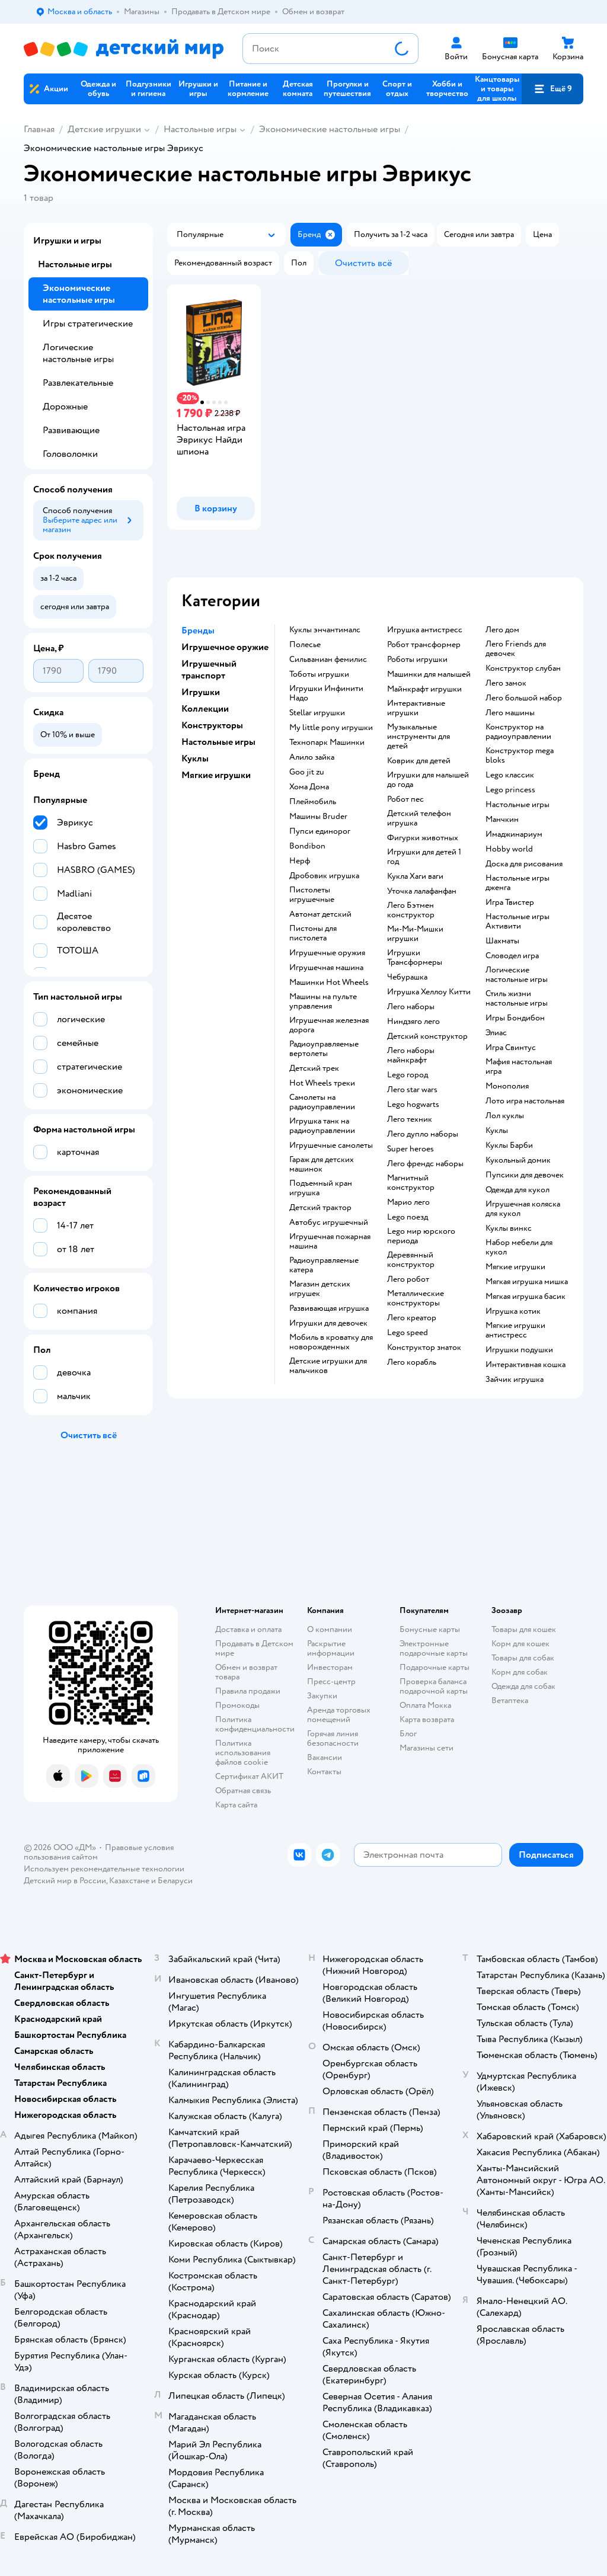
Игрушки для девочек (328, 1323)
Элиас (496, 1033)
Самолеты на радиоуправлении (322, 1102)
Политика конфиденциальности (255, 1724)
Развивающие (71, 430)
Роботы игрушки (417, 659)
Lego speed (407, 1332)
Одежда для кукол (517, 1190)
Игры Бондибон (515, 1018)
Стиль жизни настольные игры (516, 998)
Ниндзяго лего (413, 1021)
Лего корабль (411, 1362)
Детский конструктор (427, 1036)
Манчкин (502, 819)
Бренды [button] (198, 630)
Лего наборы (411, 1007)
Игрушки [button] (200, 692)
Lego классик (509, 775)
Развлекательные (78, 383)
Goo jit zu (306, 772)
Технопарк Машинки (327, 742)
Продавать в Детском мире (254, 1648)
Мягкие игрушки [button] (216, 775)
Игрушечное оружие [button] (225, 647)
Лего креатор (411, 1318)
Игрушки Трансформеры (414, 957)
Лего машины (510, 713)
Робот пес (405, 799)
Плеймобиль (312, 802)
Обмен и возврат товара (246, 1672)
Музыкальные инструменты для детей (418, 736)
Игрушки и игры (67, 241)
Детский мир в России (65, 1881)
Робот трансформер (424, 644)
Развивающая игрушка (329, 1308)
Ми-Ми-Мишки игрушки (415, 933)
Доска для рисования (524, 864)
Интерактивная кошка (525, 1364)
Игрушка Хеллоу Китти (429, 992)
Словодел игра (512, 956)
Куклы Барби (509, 1145)
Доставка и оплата (248, 1629)
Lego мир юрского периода (421, 1236)
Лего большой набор (523, 698)
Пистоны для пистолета (313, 933)
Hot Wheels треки (322, 1083)
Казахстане (129, 1881)
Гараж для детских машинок (321, 1164)
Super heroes (410, 1149)
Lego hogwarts (413, 1104)
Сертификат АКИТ (249, 1776)
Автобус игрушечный (328, 1222)
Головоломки (70, 454)
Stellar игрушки (317, 713)
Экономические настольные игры (329, 129)
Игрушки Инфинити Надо (326, 693)
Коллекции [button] (205, 709)
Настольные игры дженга (517, 882)
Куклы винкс (508, 1228)
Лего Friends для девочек (515, 648)
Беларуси (175, 1881)
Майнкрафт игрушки (424, 689)
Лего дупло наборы (422, 1134)
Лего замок (505, 683)
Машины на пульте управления (323, 1001)
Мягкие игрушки (515, 1267)
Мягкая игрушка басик (525, 1296)
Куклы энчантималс (324, 630)
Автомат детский (320, 914)
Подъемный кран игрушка (320, 1188)
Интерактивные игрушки (416, 708)
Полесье (305, 644)
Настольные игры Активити (517, 921)
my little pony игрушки (331, 727)
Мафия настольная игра (518, 1066)
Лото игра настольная (524, 1101)
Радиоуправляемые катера (324, 1265)
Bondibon (307, 846)
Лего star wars (412, 1090)
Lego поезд (407, 1217)
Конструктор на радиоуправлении (518, 731)
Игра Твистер (509, 902)
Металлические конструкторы (415, 1298)
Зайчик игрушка (514, 1379)
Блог (408, 1734)
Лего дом (502, 630)
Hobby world (509, 849)
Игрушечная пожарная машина (329, 1241)
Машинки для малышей (429, 674)
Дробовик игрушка (324, 876)
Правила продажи (247, 1691)
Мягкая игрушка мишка (526, 1282)
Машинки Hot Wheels (329, 982)
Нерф (299, 861)
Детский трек (314, 1068)
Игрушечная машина (326, 967)
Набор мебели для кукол (518, 1247)
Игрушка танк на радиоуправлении (322, 1125)
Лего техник (409, 1119)
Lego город (407, 1075)
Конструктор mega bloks (519, 755)
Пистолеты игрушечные (311, 894)
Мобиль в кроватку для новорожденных (331, 1342)
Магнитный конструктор (411, 1182)
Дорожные (65, 406)
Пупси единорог (319, 831)
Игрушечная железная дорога (329, 1025)
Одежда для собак (523, 1686)
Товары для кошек (523, 1629)
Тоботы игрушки (319, 674)
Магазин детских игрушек (319, 1288)
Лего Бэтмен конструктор (411, 910)
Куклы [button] (195, 758)
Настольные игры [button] (218, 742)
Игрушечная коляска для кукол (522, 1208)
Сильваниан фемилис (328, 659)
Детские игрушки (104, 129)
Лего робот (408, 1279)
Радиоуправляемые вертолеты (324, 1048)
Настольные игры (200, 129)
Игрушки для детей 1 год (424, 856)
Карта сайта (236, 1805)
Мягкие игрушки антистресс (515, 1330)
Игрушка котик (513, 1311)
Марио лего (408, 1202)
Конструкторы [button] (212, 725)
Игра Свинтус (510, 1047)
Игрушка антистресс (424, 630)
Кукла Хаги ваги (415, 876)
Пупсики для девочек (524, 1175)
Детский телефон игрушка (419, 818)
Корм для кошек (520, 1644)
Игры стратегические (88, 323)
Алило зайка (311, 757)
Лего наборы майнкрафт (411, 1055)
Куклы (496, 1130)
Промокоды (237, 1705)
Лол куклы (504, 1116)
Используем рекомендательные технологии (104, 1869)
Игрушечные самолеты (331, 1145)
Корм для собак (519, 1672)
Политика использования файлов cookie (242, 1752)
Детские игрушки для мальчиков (328, 1365)
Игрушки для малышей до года (428, 779)
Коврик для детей (419, 761)
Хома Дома (309, 787)
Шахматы (502, 941)
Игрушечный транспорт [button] (209, 669)
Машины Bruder (318, 816)
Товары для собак (522, 1658)
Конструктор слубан (523, 668)
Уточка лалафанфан (421, 891)
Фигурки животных (422, 838)
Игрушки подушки (519, 1350)
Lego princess (510, 790)
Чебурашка (407, 977)
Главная (39, 129)
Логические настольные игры (516, 974)
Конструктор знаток (424, 1347)
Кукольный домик (518, 1160)
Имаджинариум (513, 834)
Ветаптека (509, 1700)
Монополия (507, 1086)
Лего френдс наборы (425, 1164)
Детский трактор (320, 1207)
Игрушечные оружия (327, 953)
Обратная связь (243, 1790)
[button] (552, 88)
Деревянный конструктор (411, 1259)
